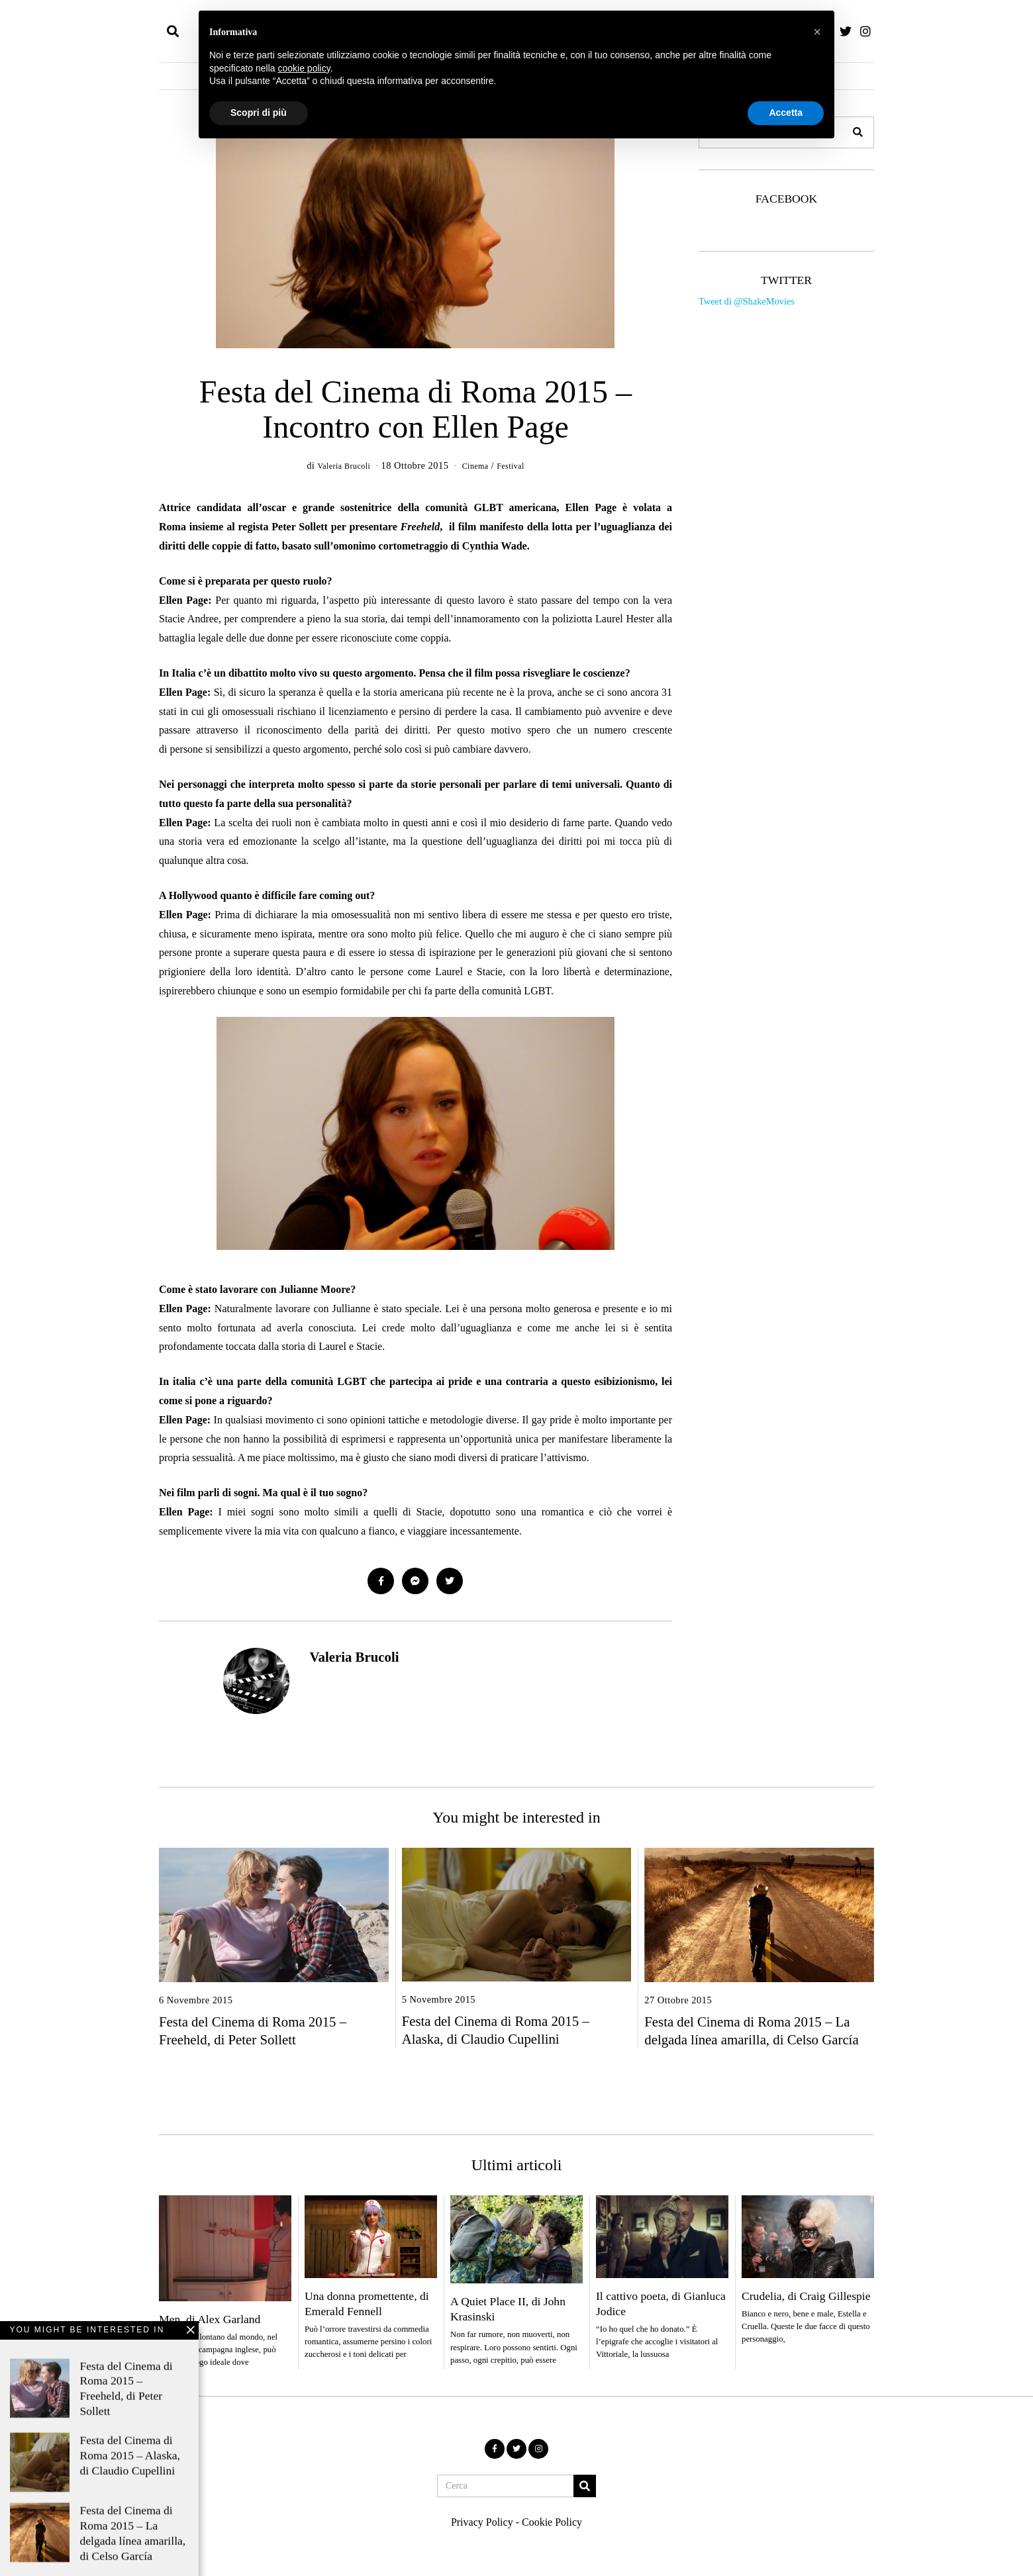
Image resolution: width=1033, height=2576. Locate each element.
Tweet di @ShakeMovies (747, 301)
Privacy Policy (482, 2523)
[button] (858, 132)
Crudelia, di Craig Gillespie (806, 2297)
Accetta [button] (786, 112)
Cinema (477, 465)
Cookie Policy (552, 2523)
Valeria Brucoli (354, 1658)
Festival (518, 465)
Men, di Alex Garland (209, 2320)
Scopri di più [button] (258, 112)
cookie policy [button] (304, 68)
